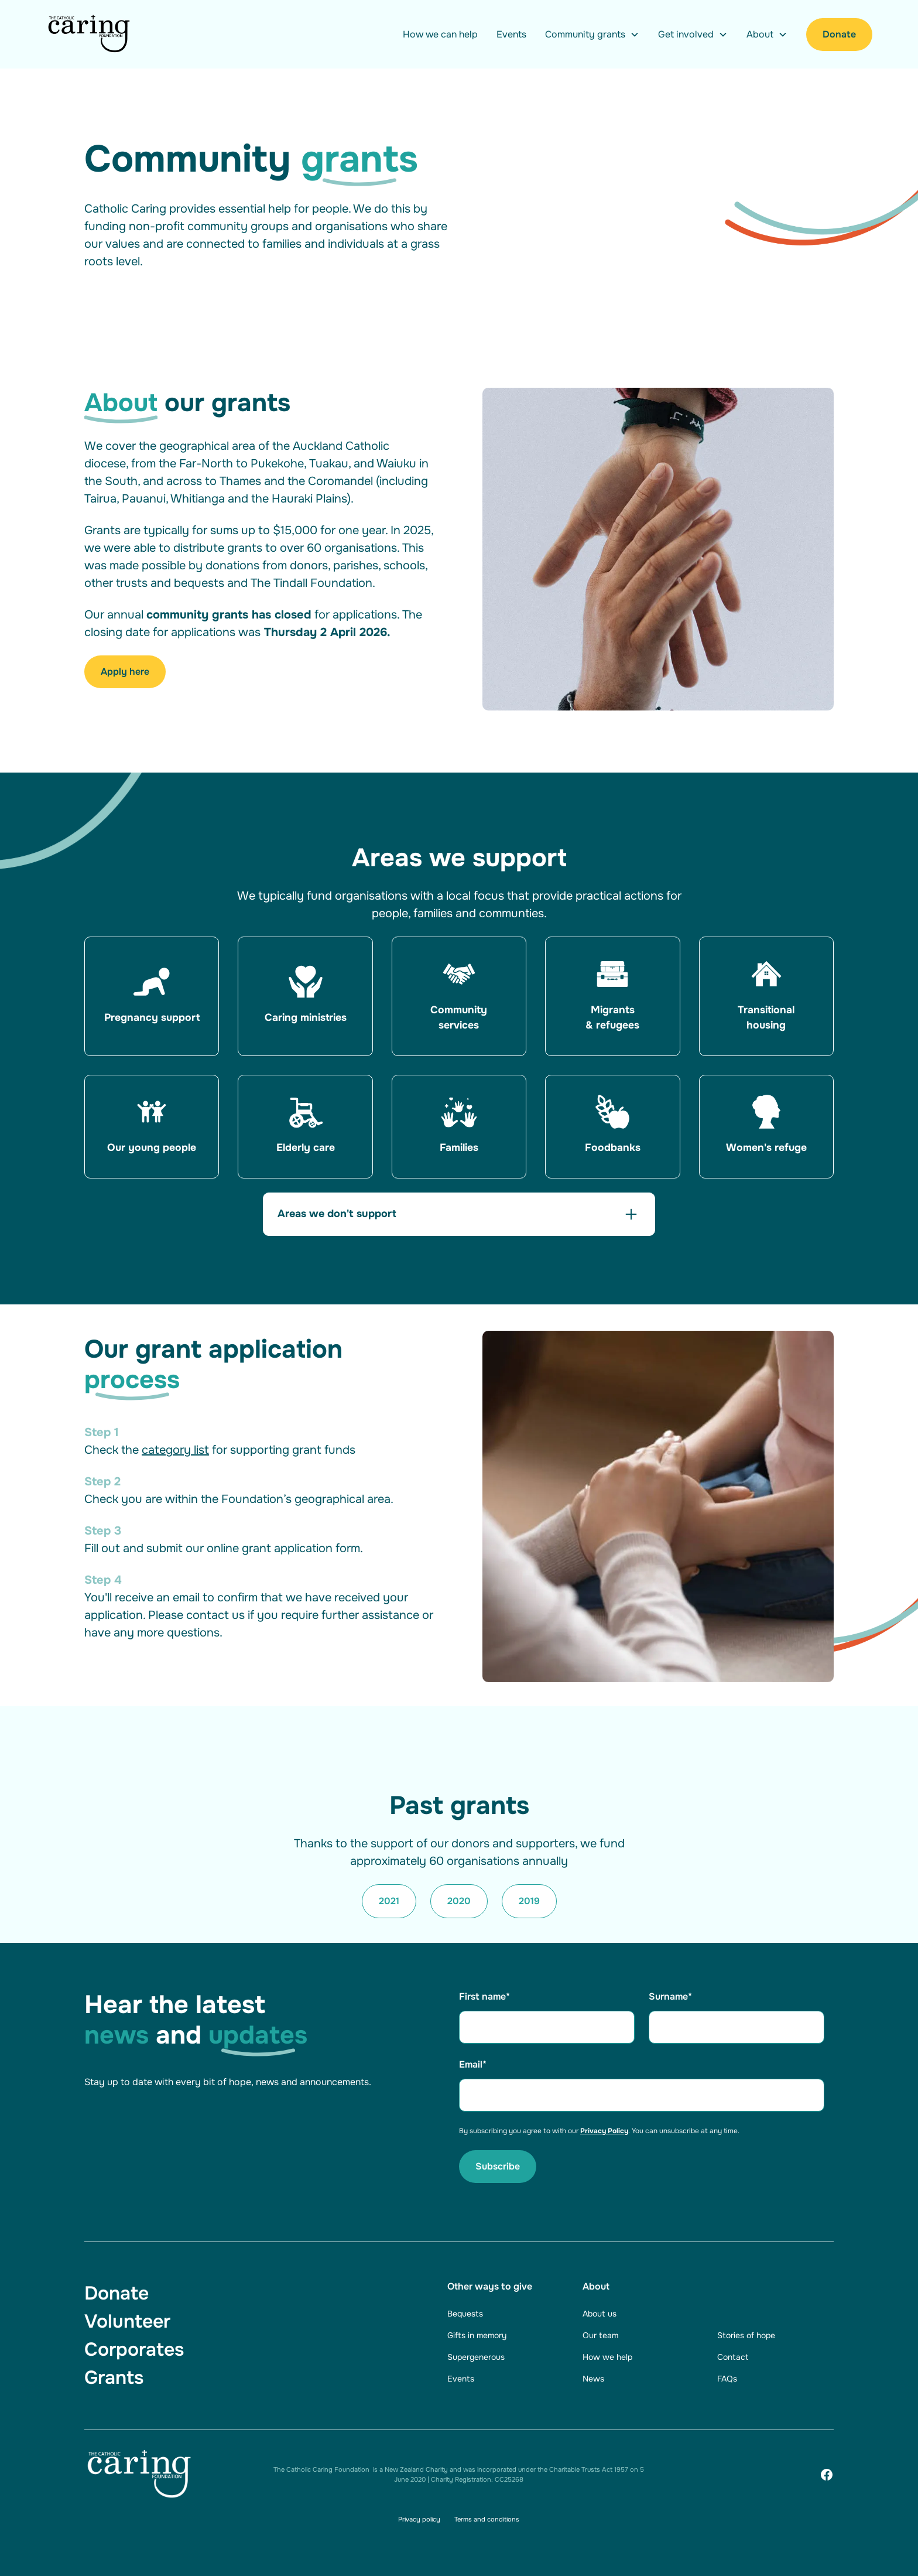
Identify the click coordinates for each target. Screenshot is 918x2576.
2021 (389, 1901)
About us (599, 2313)
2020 (459, 1901)
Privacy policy (419, 2519)
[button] (592, 34)
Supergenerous (476, 2357)
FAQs (727, 2378)
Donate (839, 34)
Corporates (134, 2350)
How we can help (440, 34)
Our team (600, 2335)
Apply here (125, 671)
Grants (113, 2378)
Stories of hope (746, 2335)
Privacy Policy (604, 2131)
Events (511, 34)
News (593, 2378)
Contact (732, 2357)
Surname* (670, 1996)
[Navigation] (89, 34)
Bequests (465, 2313)
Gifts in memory (476, 2335)
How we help (607, 2357)
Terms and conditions (486, 2519)
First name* (484, 1996)
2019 (529, 1901)
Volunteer (127, 2321)
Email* (473, 2064)
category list (175, 1450)
